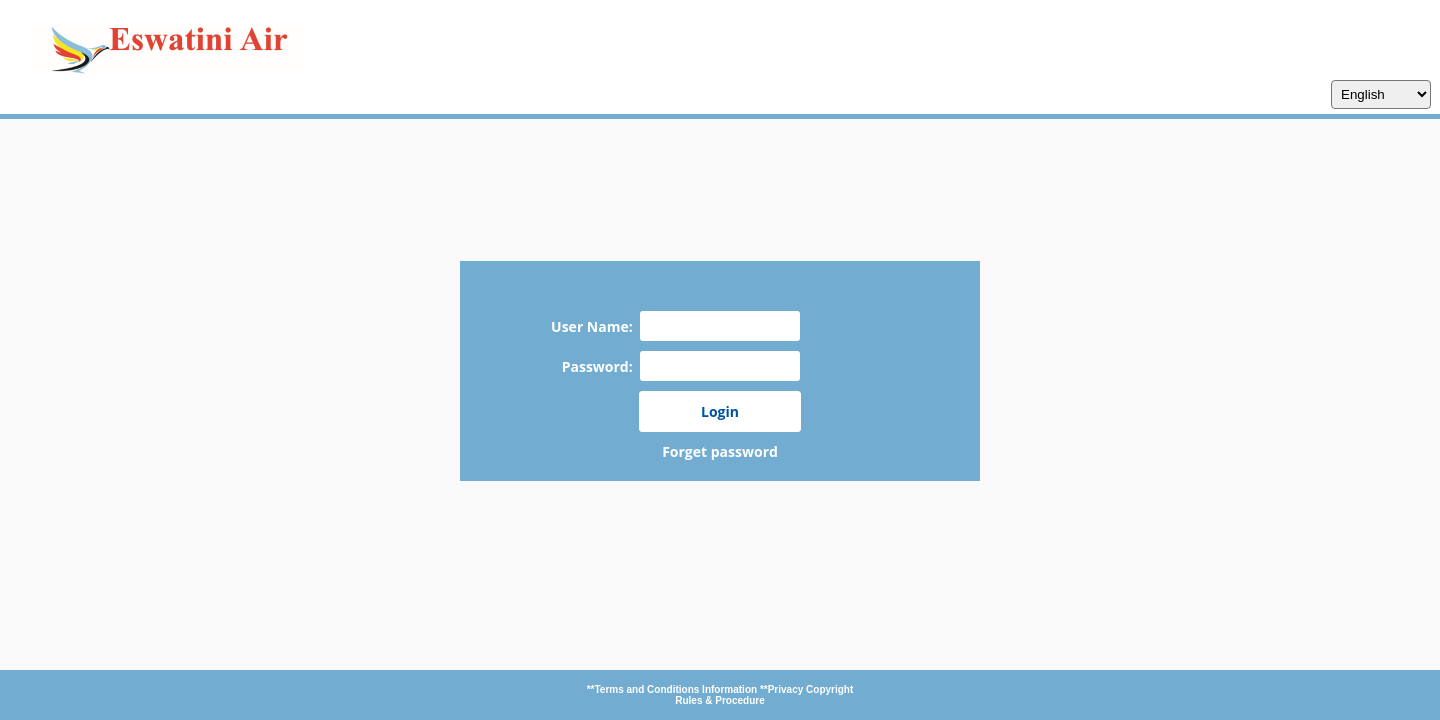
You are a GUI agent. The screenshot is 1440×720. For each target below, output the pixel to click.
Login (720, 411)
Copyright (829, 689)
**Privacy (783, 689)
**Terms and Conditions (644, 689)
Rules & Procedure (719, 700)
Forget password (720, 451)
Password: (601, 366)
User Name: (595, 326)
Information (731, 689)
